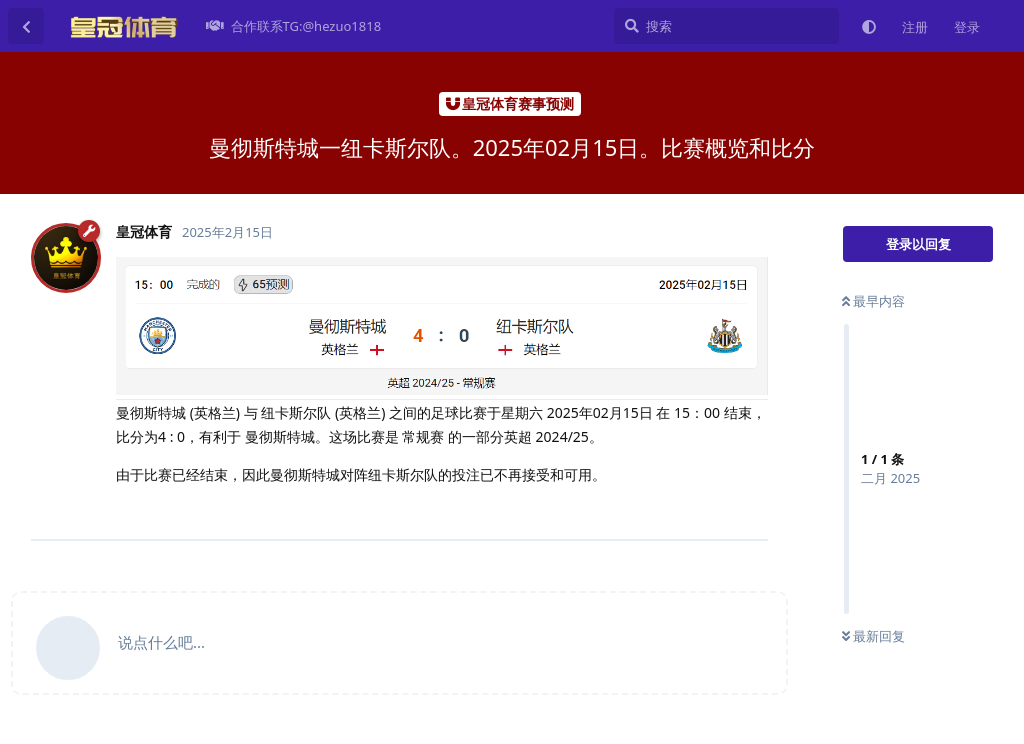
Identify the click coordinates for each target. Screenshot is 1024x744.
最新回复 (873, 636)
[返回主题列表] (26, 26)
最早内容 (873, 301)
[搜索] (726, 26)
